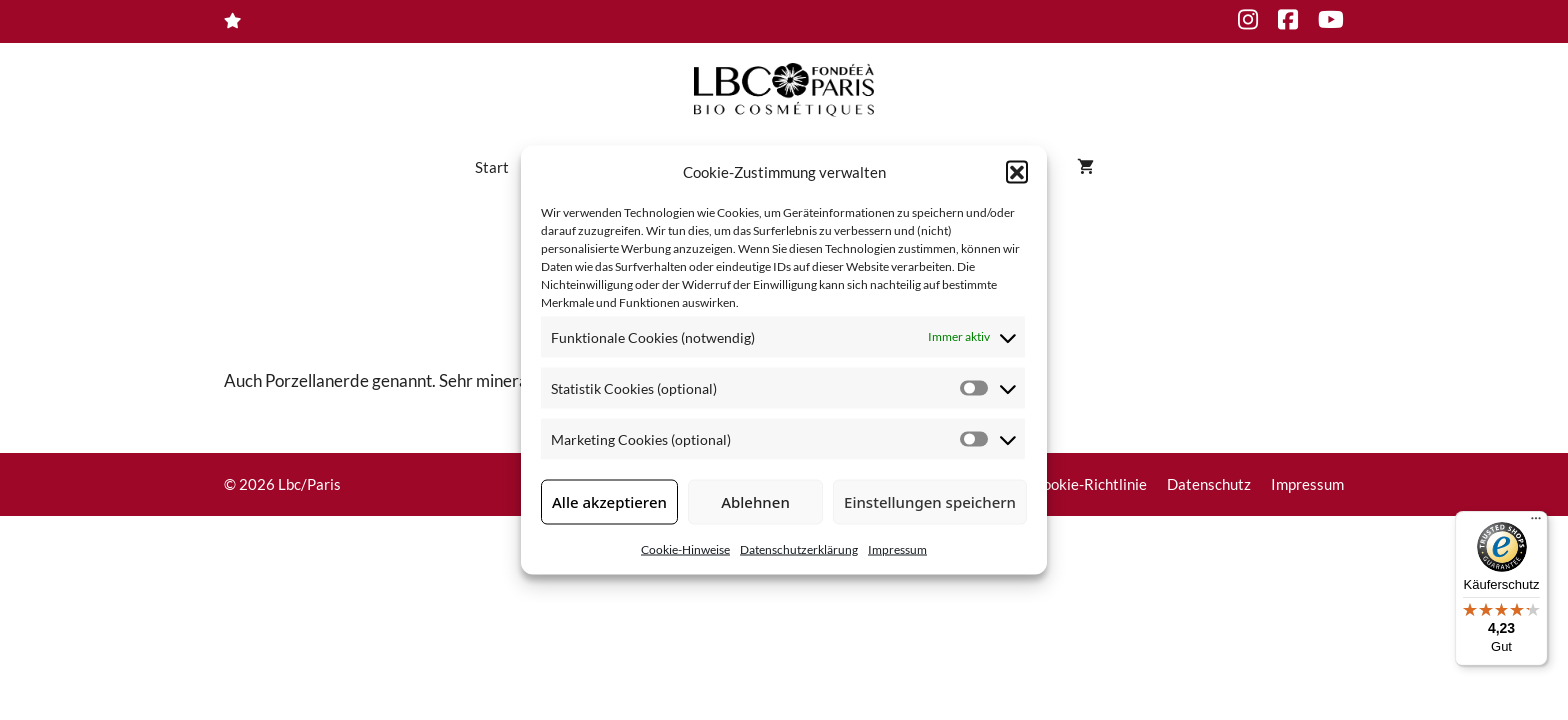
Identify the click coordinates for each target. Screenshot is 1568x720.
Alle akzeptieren (609, 502)
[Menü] (1536, 523)
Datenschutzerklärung (799, 548)
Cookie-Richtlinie (1090, 484)
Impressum (897, 548)
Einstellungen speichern (930, 502)
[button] (1017, 172)
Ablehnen (755, 502)
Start (492, 167)
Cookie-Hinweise (685, 548)
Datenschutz (1209, 484)
